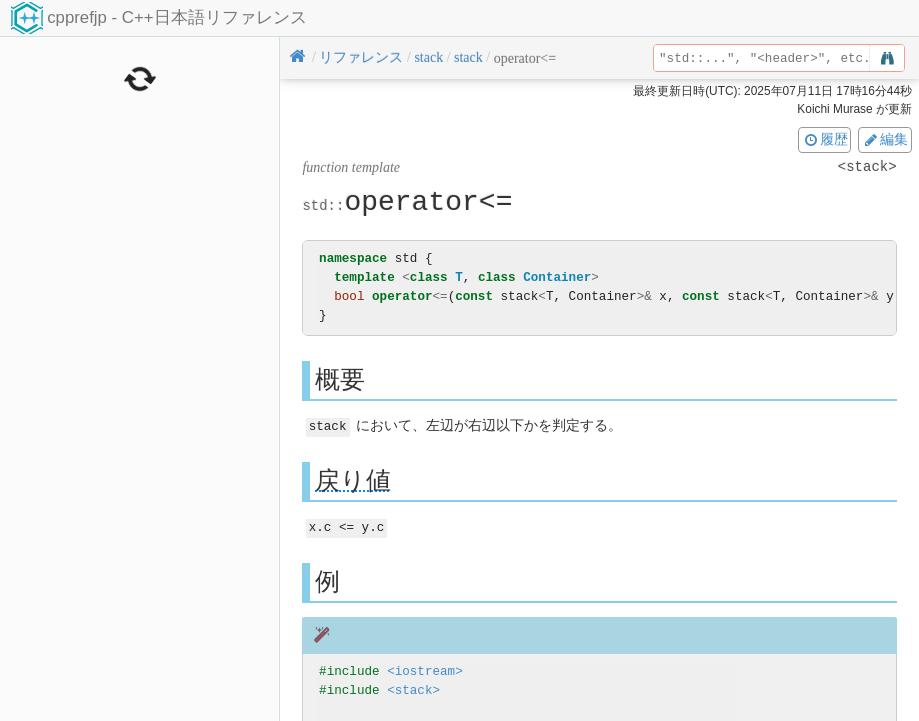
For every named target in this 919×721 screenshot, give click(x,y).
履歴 (825, 139)
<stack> (413, 688)
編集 (885, 139)
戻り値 (353, 479)
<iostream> (425, 669)
